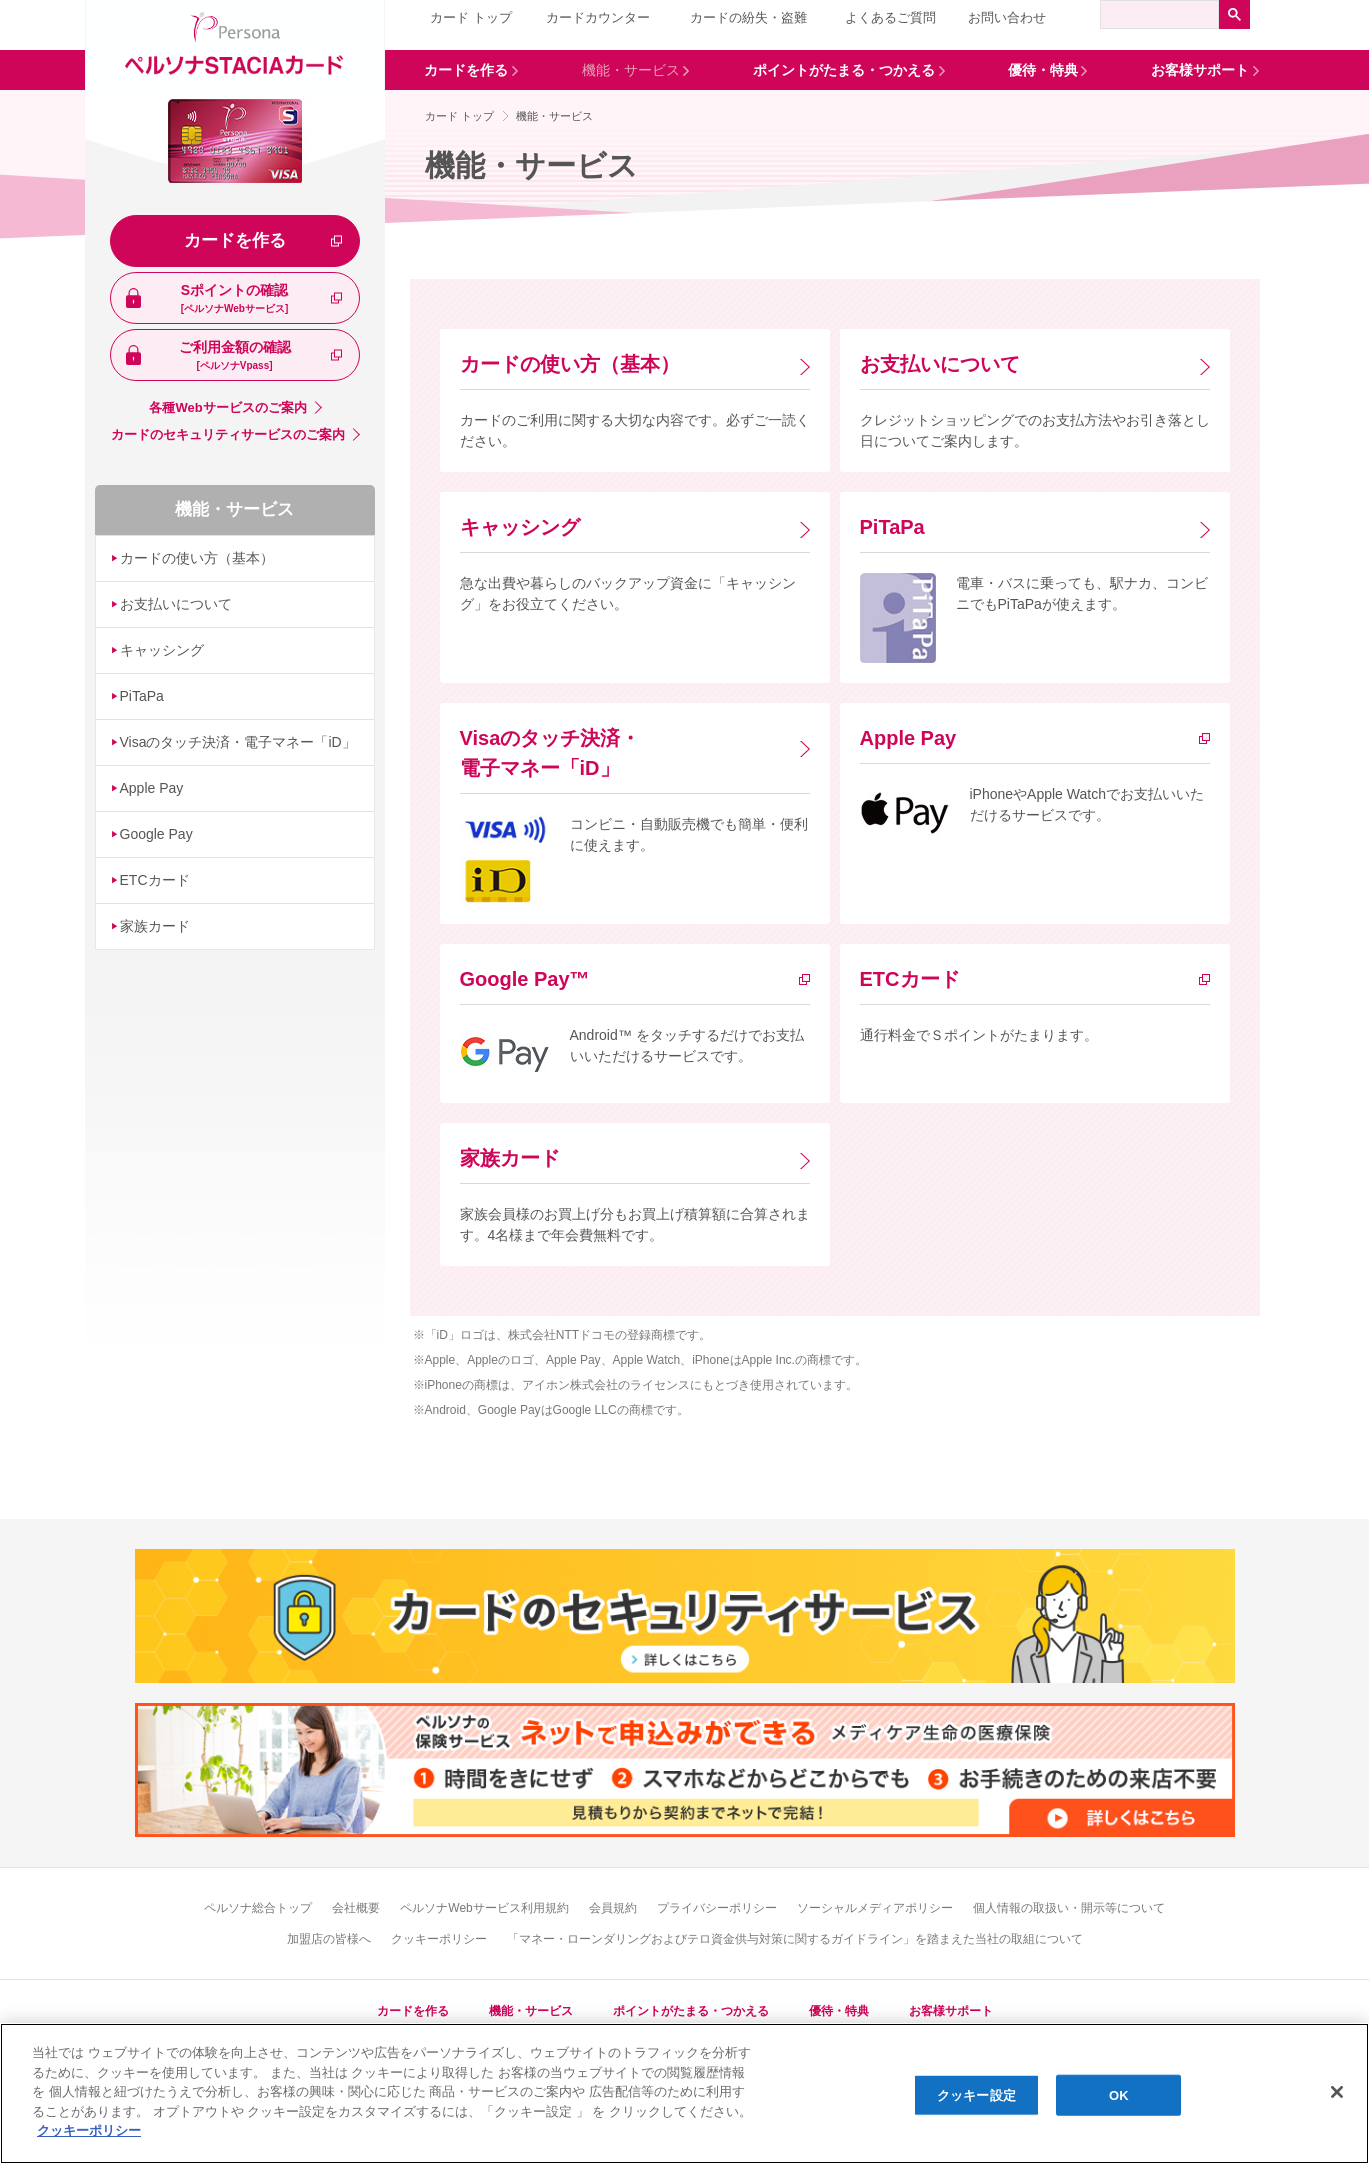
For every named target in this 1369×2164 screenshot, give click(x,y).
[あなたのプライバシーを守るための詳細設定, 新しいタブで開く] (89, 2130)
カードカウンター (598, 17)
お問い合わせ (1007, 17)
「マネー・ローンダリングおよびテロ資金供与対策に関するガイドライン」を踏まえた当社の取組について (795, 1939)
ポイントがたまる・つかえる (691, 2011)
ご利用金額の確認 (235, 356)
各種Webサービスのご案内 (227, 407)
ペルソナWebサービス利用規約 (484, 1908)
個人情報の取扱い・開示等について (1069, 1908)
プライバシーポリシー (717, 1908)
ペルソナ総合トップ (258, 1908)
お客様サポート (951, 2011)
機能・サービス (234, 509)
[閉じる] (1337, 2092)
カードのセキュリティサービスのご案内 (228, 434)
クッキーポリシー (439, 1939)
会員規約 (613, 1908)
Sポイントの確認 (235, 299)
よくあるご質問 (890, 17)
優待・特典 (839, 2011)
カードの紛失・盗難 (748, 17)
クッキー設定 (976, 2094)
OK (1119, 2094)
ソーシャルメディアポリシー (875, 1908)
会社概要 (356, 1908)
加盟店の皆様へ (329, 1939)
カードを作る (235, 240)
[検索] (1159, 14)
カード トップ (471, 17)
